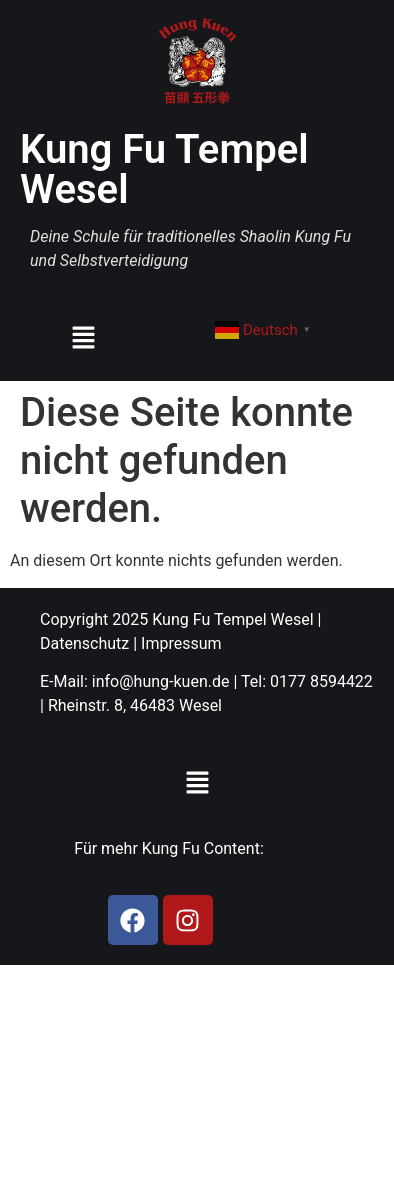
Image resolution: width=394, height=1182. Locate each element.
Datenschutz (84, 643)
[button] (83, 339)
